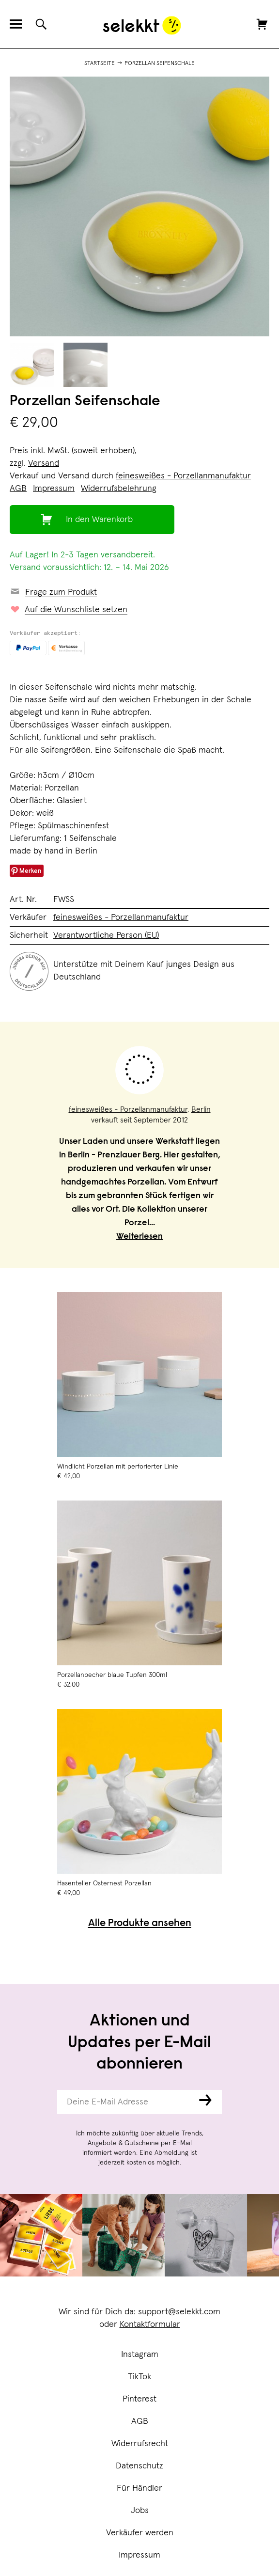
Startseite (99, 63)
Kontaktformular (150, 2324)
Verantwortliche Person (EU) (106, 935)
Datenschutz (139, 2466)
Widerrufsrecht (139, 2443)
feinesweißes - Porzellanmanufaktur (183, 476)
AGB (139, 2421)
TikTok (139, 2376)
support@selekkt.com (179, 2311)
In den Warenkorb (99, 519)
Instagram (139, 2354)
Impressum (139, 2555)
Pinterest (139, 2399)
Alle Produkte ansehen (139, 1924)
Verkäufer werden (139, 2533)
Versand (43, 463)
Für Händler (139, 2488)
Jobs (140, 2510)
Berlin (201, 1109)
